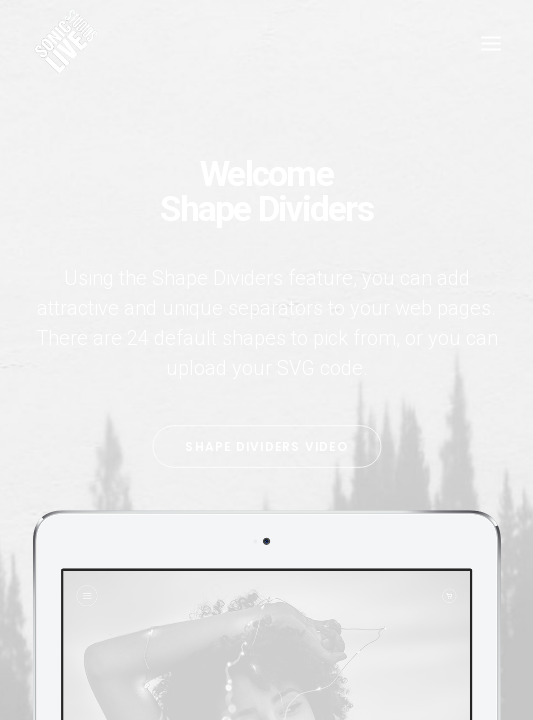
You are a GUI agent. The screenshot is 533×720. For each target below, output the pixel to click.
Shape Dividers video (266, 446)
